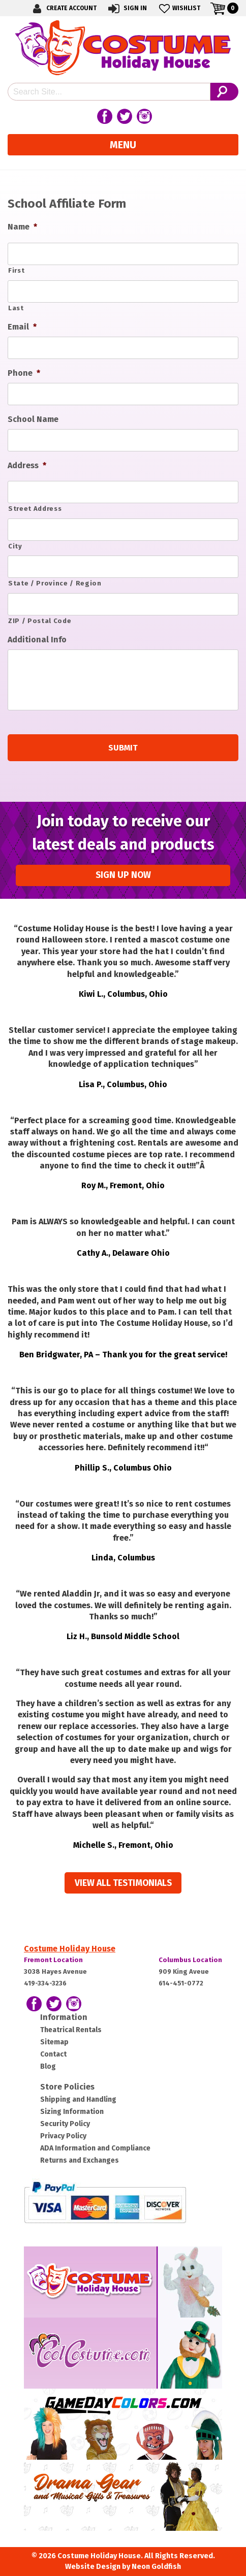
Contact (53, 2054)
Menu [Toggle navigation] (123, 145)
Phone (24, 373)
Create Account (63, 8)
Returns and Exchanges (79, 2160)
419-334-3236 (45, 1983)
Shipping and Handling (78, 2099)
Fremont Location (53, 1960)
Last (16, 308)
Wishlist (178, 8)
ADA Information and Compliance (95, 2148)
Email (22, 327)
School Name (33, 419)
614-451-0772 (181, 1983)
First (16, 270)
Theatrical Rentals (71, 2030)
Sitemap (54, 2042)
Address (27, 465)
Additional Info (37, 639)
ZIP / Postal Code (39, 621)
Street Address (35, 508)
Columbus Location (190, 1960)
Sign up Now (123, 875)
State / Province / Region (55, 583)
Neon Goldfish (156, 2566)
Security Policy (65, 2124)
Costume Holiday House (69, 1948)
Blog (48, 2066)
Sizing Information (72, 2111)
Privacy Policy (63, 2136)
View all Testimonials (123, 1883)
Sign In (127, 8)
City (15, 546)
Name (22, 227)
